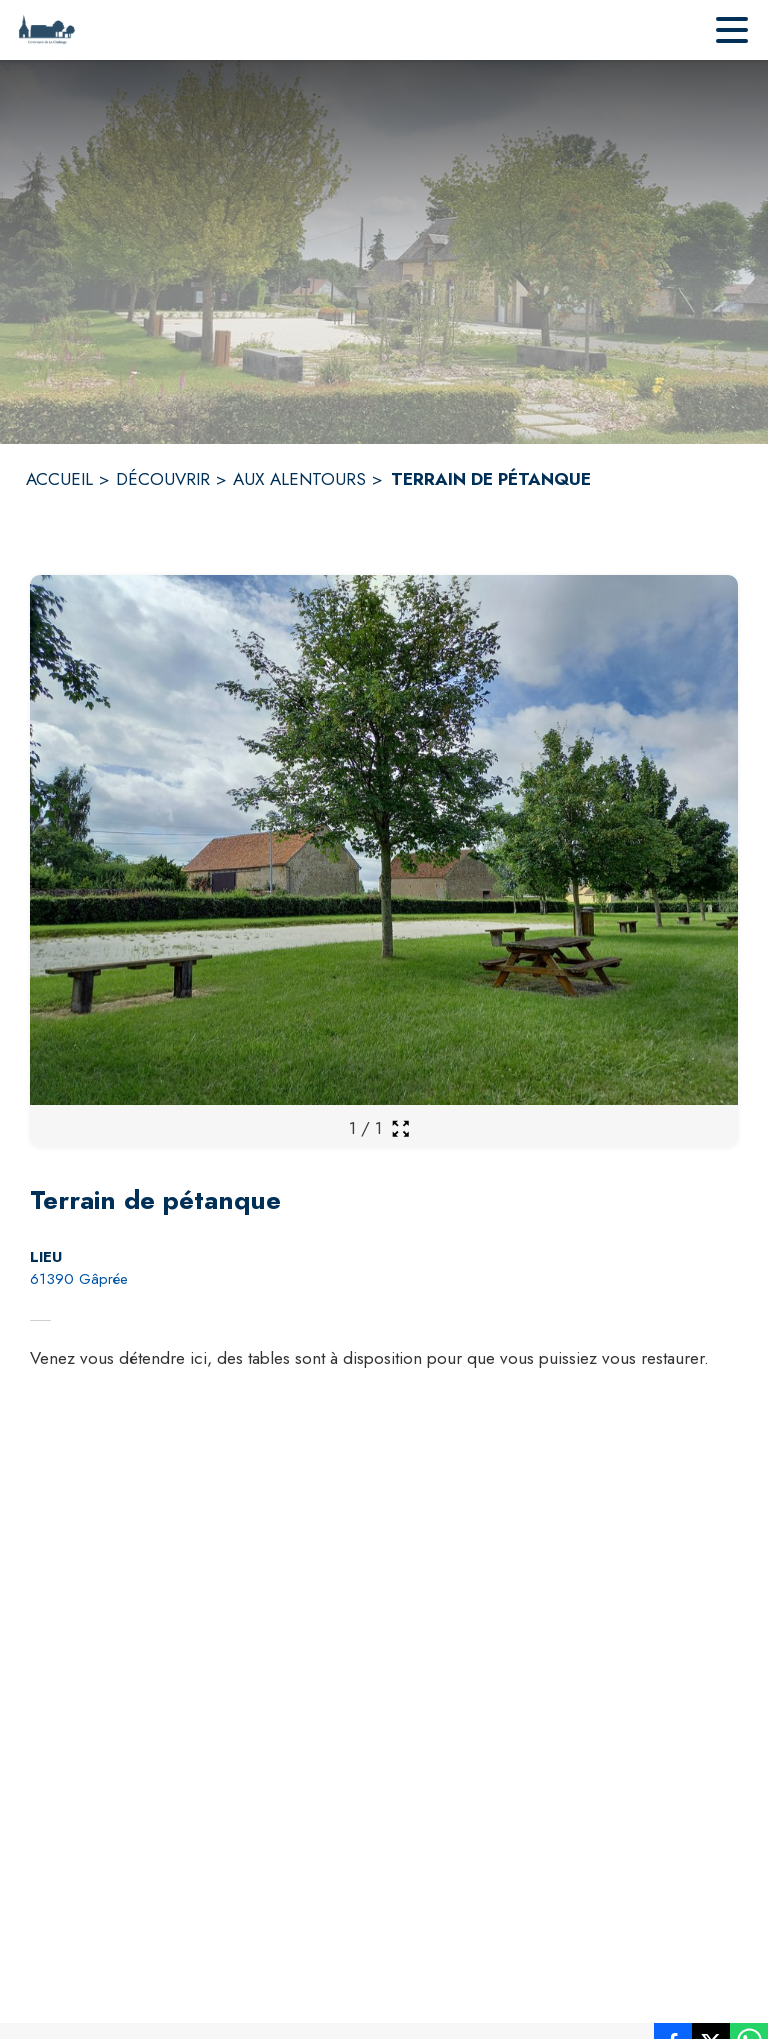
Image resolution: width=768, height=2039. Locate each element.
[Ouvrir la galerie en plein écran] (400, 1128)
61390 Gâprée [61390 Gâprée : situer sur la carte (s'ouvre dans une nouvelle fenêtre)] (79, 1279)
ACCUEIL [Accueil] (59, 479)
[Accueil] (46, 30)
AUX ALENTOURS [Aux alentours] (299, 479)
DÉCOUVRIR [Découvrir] (163, 479)
